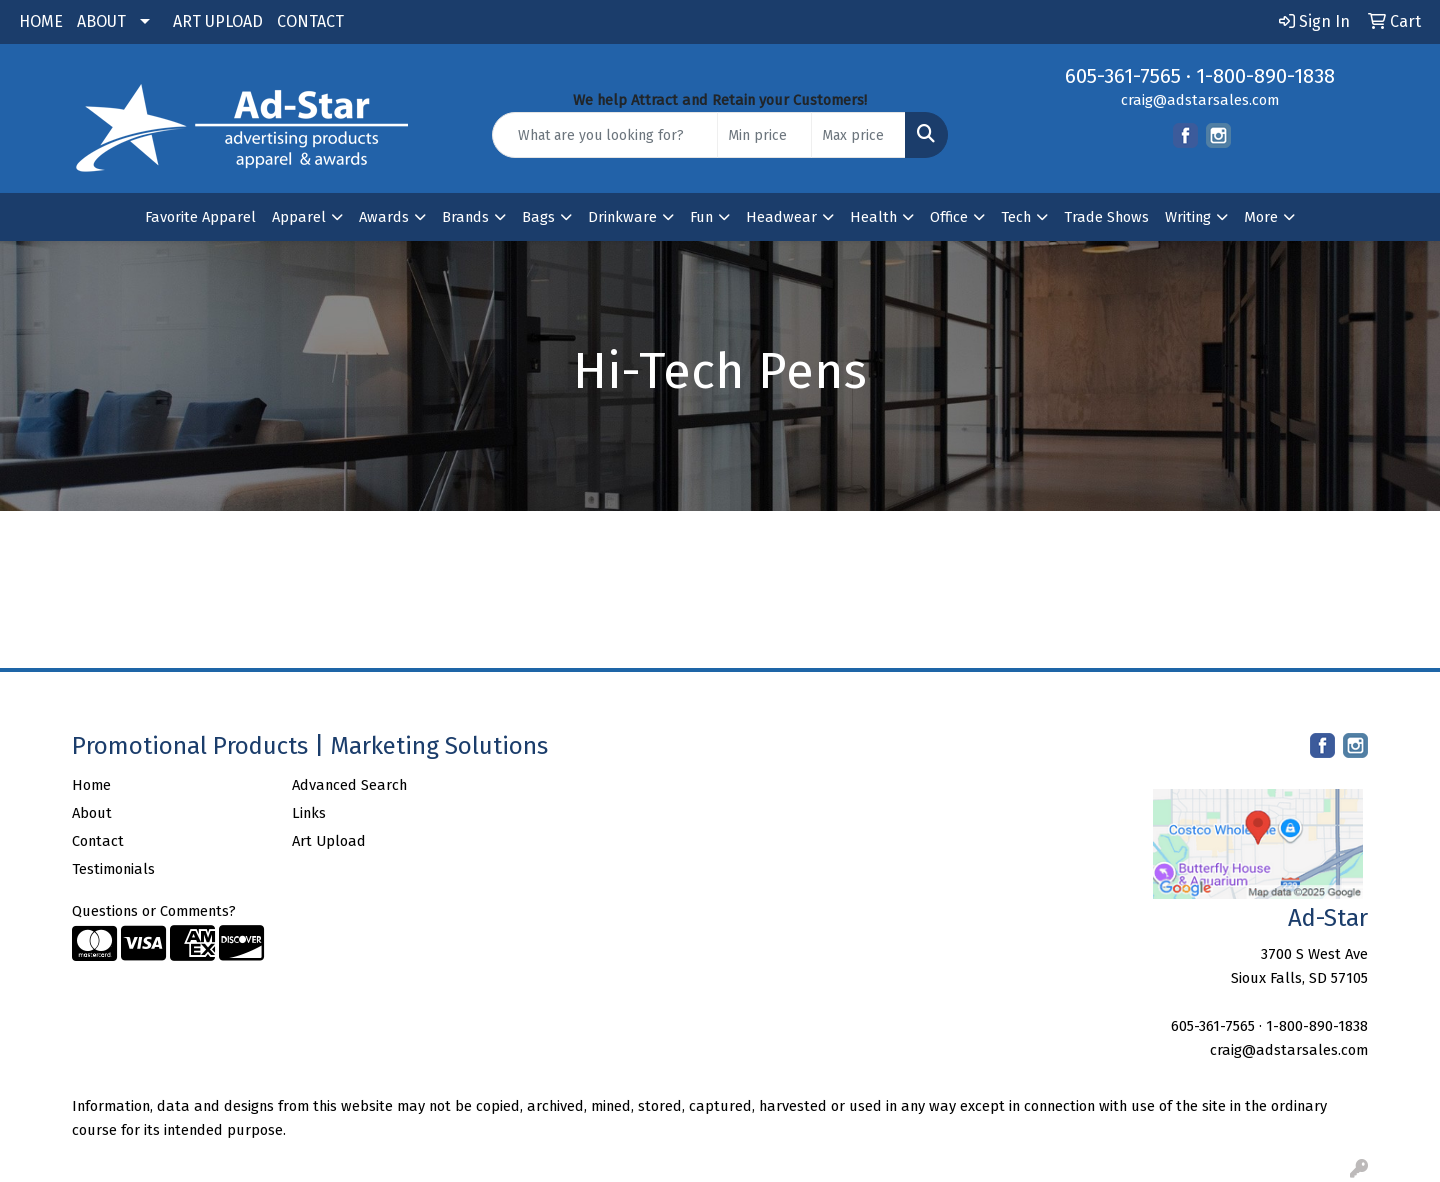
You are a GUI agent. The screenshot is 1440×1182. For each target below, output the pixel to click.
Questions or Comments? (154, 911)
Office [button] (949, 217)
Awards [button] (384, 217)
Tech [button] (1016, 217)
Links (309, 813)
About (92, 813)
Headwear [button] (781, 217)
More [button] (1261, 217)
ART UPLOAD (218, 21)
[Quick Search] (605, 135)
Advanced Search (349, 785)
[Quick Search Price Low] (764, 135)
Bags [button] (538, 217)
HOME (41, 21)
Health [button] (873, 217)
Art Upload (329, 841)
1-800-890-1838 (1265, 76)
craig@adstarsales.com (1200, 100)
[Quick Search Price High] (858, 135)
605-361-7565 (1123, 76)
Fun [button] (701, 217)
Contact (98, 841)
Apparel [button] (299, 217)
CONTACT (310, 21)
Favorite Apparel (200, 217)
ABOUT (101, 21)
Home (91, 785)
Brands (465, 217)
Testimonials (113, 869)
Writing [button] (1188, 217)
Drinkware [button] (622, 217)
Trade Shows (1106, 217)
